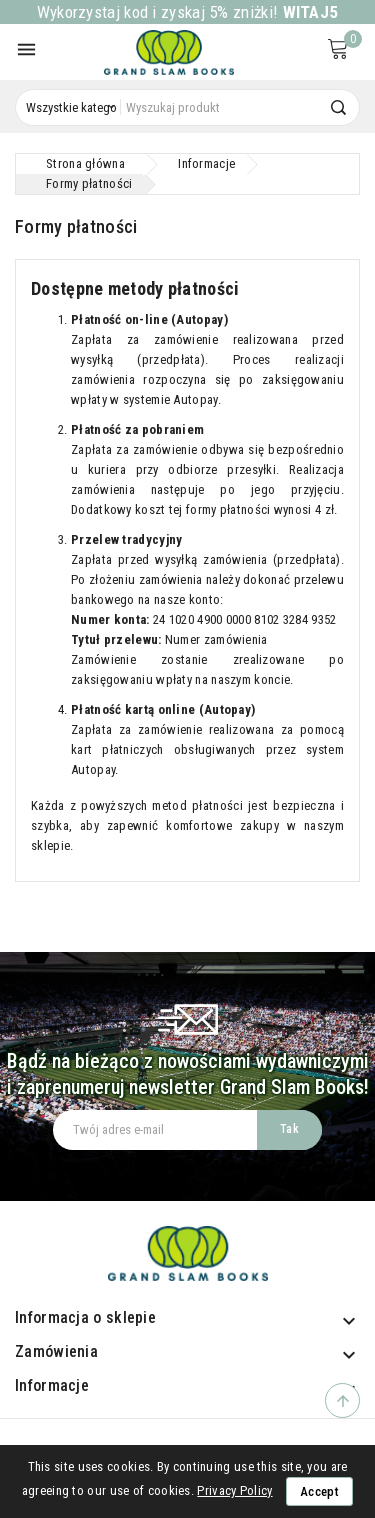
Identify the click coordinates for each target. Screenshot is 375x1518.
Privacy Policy (234, 1490)
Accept (319, 1491)
